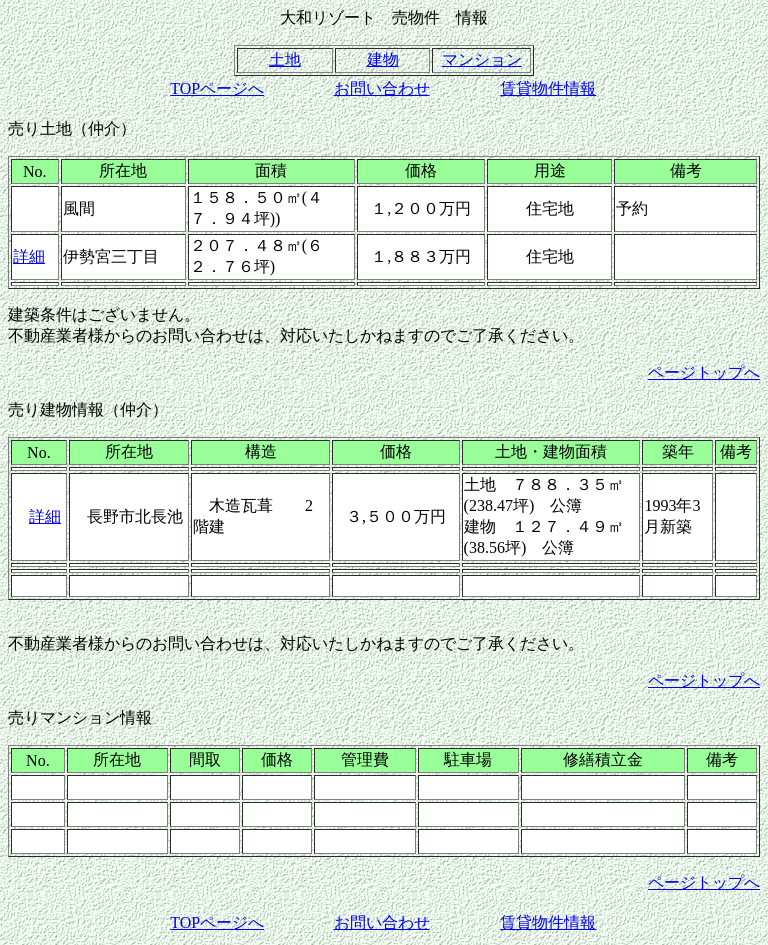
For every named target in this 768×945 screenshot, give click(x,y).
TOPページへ (217, 88)
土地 (285, 59)
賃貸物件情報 (548, 88)
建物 (383, 59)
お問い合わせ (382, 88)
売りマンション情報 (80, 717)
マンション (482, 59)
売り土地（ (48, 128)
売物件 (416, 17)
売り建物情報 (56, 409)
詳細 (29, 256)
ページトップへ (704, 372)
